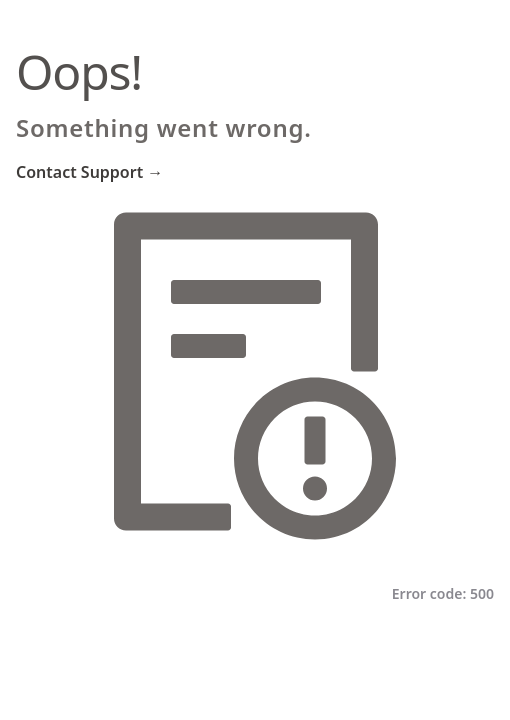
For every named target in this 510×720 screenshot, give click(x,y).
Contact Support (89, 172)
